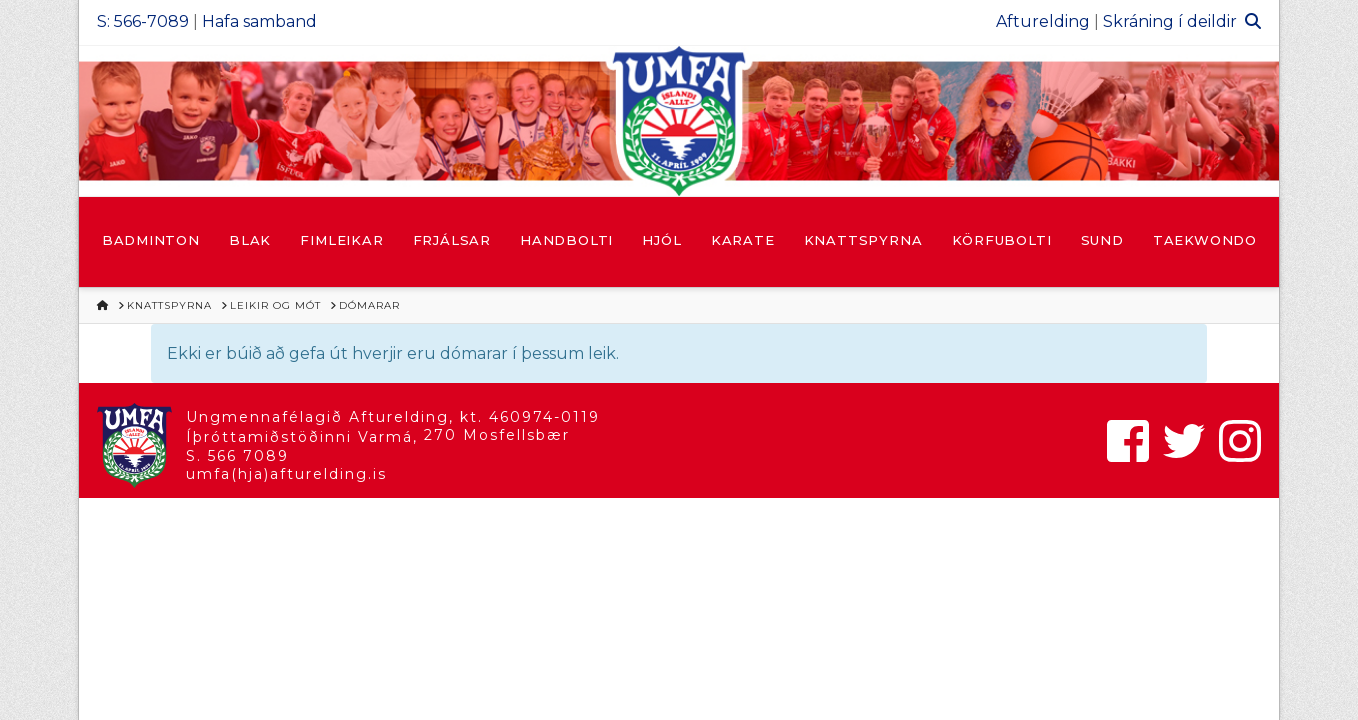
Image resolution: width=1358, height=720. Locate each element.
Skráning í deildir (1170, 21)
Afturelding (1043, 21)
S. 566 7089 (237, 456)
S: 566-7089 (143, 21)
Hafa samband (259, 21)
